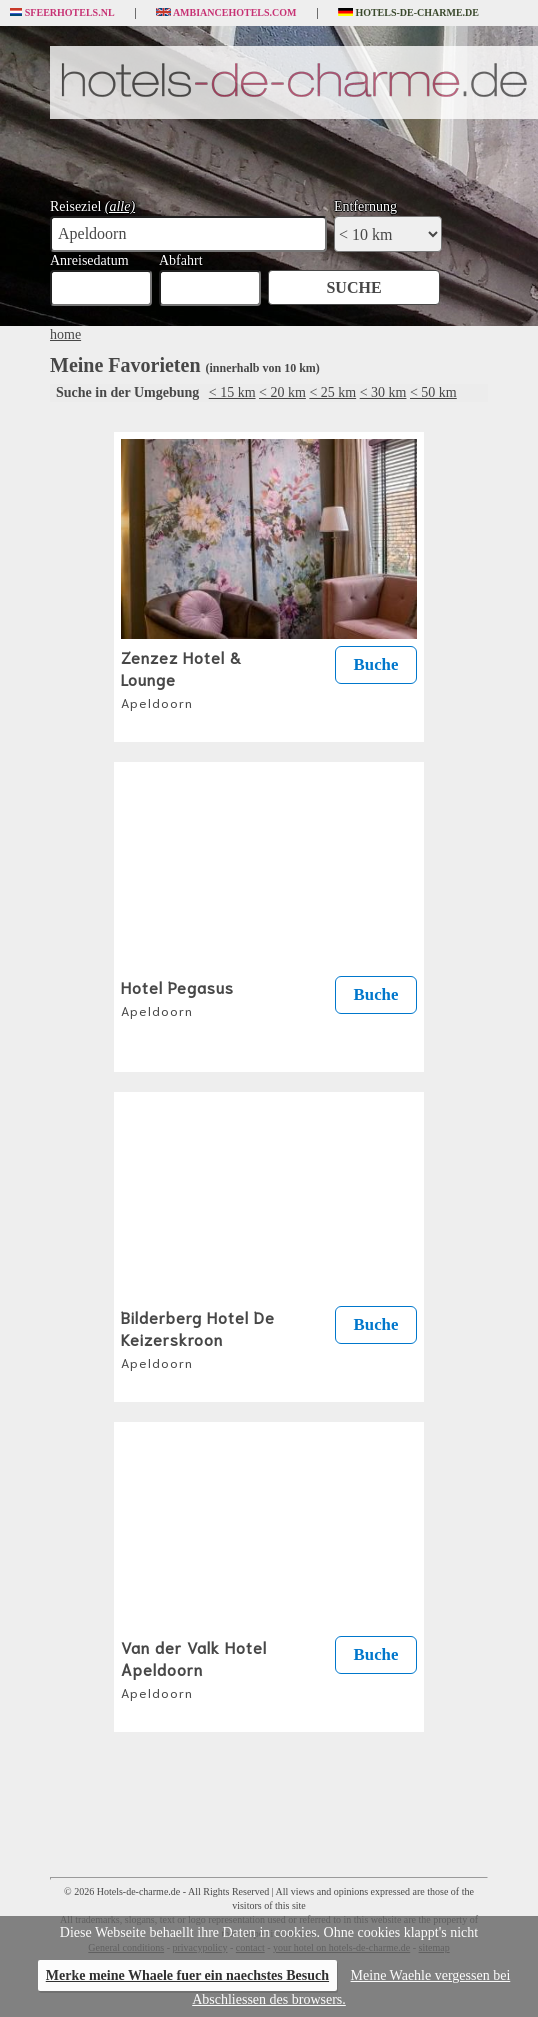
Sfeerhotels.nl (62, 13)
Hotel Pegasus (177, 997)
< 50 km (433, 392)
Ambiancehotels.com (226, 13)
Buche (376, 664)
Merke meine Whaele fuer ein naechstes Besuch (187, 1975)
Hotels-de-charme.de (409, 13)
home (65, 334)
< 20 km (282, 392)
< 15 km (232, 392)
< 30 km (383, 392)
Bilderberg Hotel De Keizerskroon (198, 1338)
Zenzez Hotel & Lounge (181, 678)
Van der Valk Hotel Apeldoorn (194, 1668)
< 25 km (332, 392)
